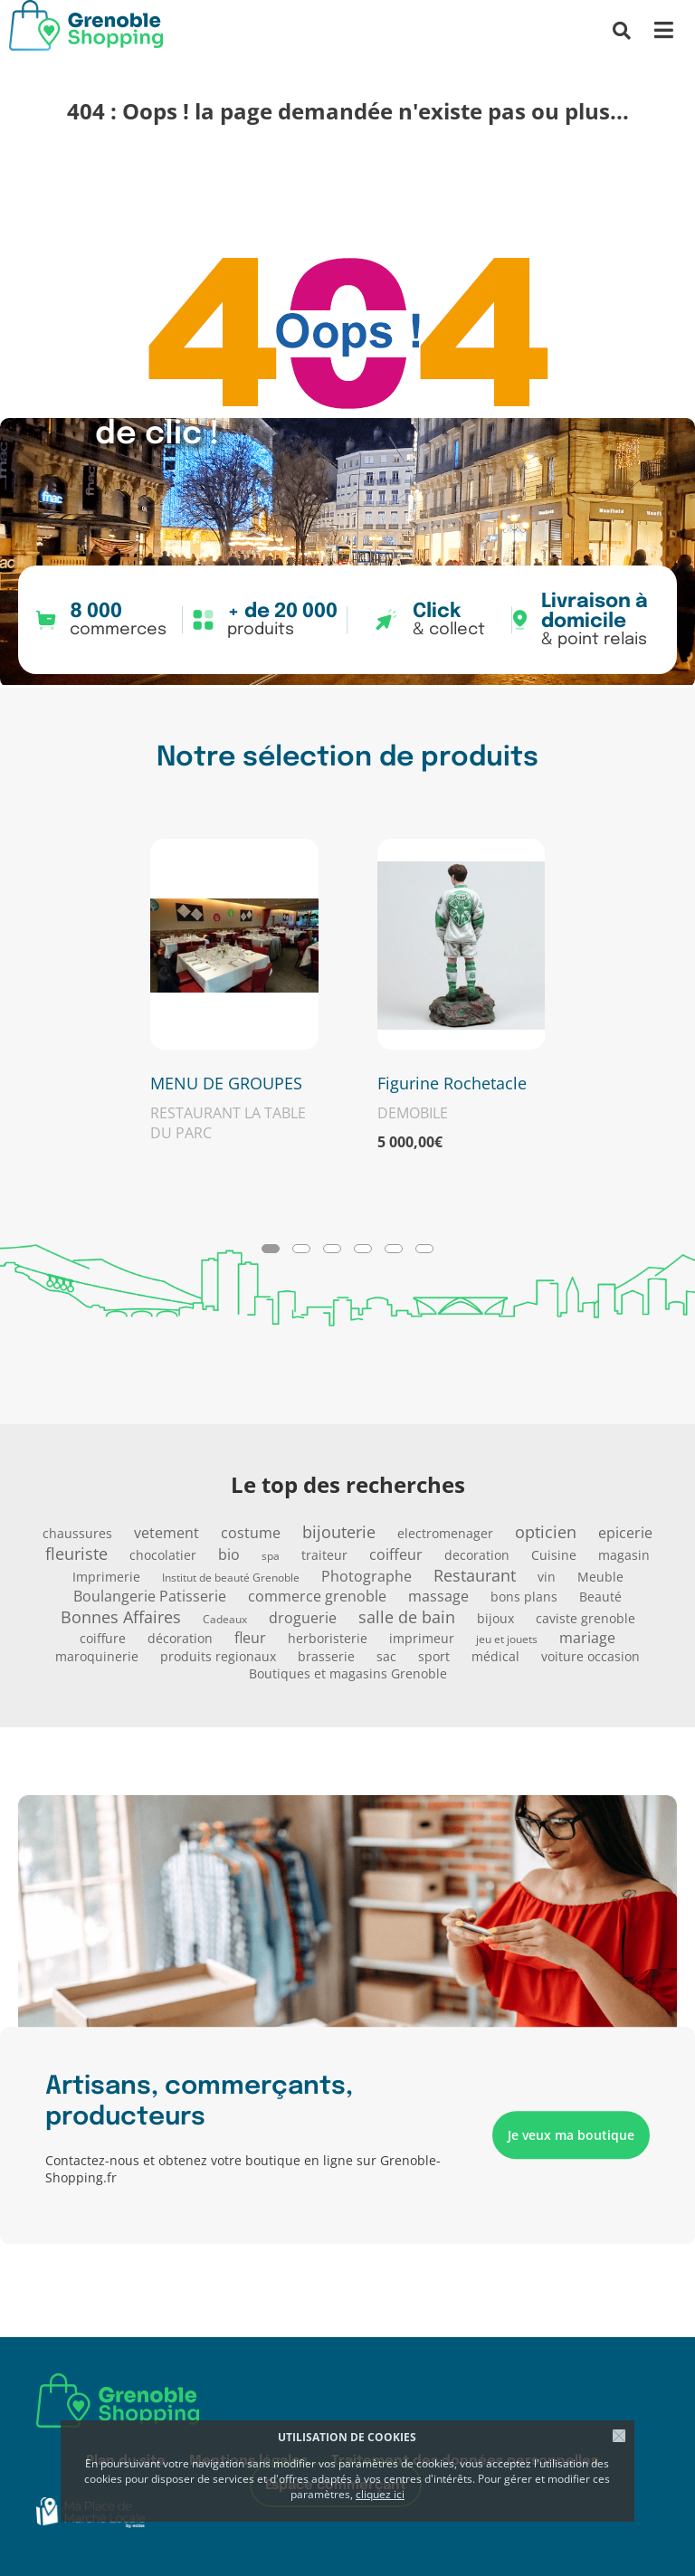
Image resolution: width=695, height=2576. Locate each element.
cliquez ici (380, 2494)
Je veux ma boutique (571, 2135)
